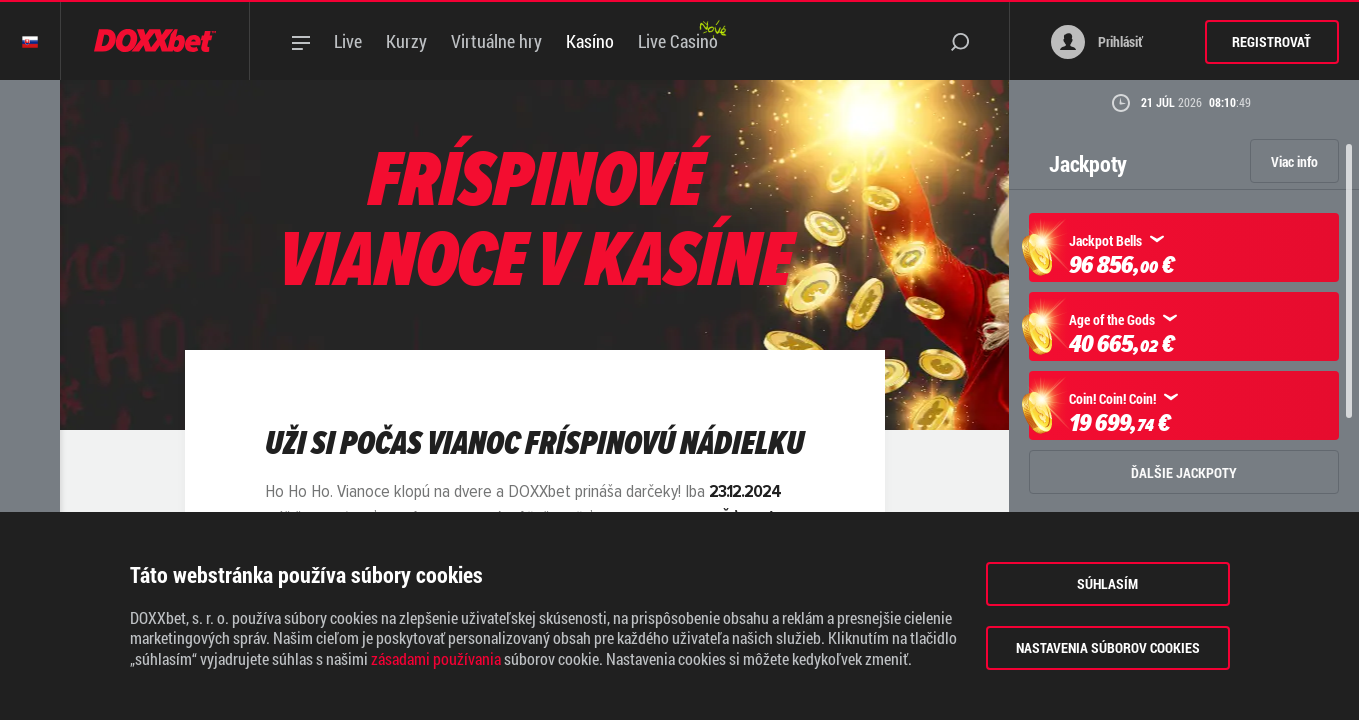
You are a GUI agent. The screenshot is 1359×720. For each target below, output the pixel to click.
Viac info (1294, 161)
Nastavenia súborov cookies (1108, 647)
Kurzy (406, 41)
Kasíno (590, 41)
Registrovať (1271, 41)
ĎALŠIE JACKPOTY (1184, 472)
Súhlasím (1107, 583)
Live (348, 41)
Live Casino (678, 41)
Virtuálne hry (496, 41)
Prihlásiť (1097, 42)
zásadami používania (436, 659)
